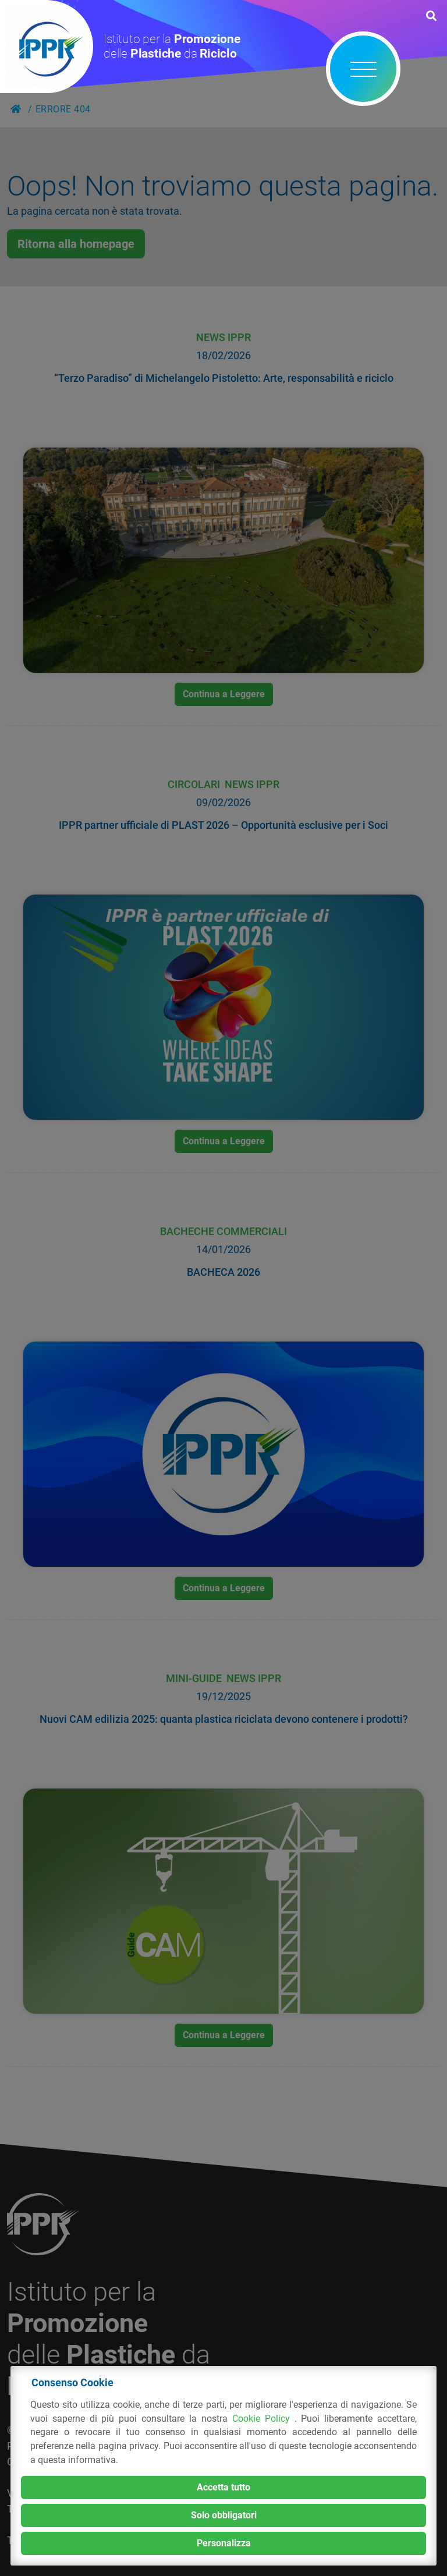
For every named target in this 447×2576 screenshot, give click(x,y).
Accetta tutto (223, 2487)
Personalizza (224, 2543)
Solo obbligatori (224, 2515)
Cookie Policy (263, 2418)
